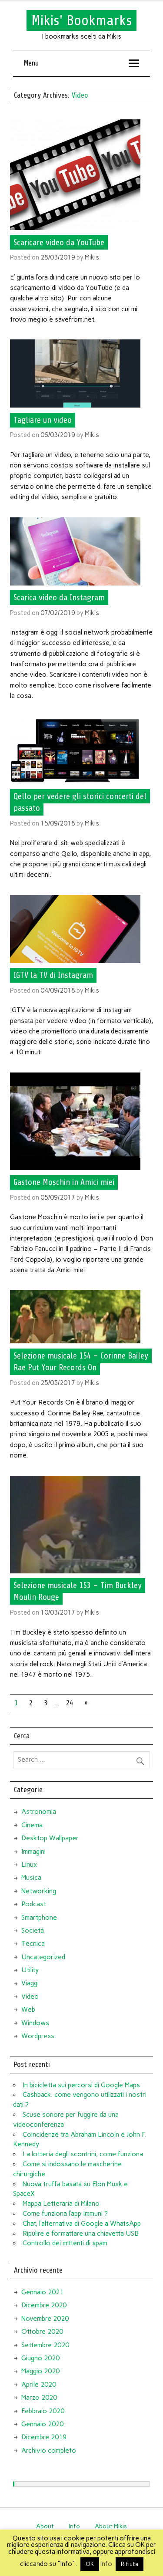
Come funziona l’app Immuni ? (65, 2213)
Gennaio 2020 (42, 2424)
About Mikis (111, 2526)
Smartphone (39, 1917)
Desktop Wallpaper (50, 1838)
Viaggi (30, 1983)
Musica (31, 1878)
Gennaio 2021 (42, 2292)
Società (32, 1930)
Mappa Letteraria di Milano (61, 2204)
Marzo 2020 (39, 2398)
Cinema (32, 1825)
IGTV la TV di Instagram (53, 975)
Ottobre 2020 (42, 2332)
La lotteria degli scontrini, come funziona (83, 2154)
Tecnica (33, 1944)
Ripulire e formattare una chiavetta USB (81, 2233)
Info (74, 2526)
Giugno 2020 (40, 2358)
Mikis (92, 257)
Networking (38, 1891)
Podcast (33, 1904)
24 (69, 1703)
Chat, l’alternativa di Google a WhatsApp (82, 2223)
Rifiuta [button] (129, 2564)
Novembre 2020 (45, 2319)
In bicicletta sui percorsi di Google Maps (81, 2085)
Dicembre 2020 (44, 2305)
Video (30, 1996)
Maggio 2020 (40, 2371)
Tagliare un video (42, 420)
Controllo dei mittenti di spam (65, 2243)
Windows (35, 2023)
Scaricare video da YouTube (58, 242)
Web (28, 2009)
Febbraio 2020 (42, 2411)
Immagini (33, 1852)
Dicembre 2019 (44, 2437)
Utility (30, 1970)
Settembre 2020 (45, 2345)
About (45, 2526)
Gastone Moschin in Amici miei (63, 1182)
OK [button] (90, 2564)
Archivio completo (48, 2450)
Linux (29, 1865)
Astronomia (38, 1812)
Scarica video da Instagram (59, 597)
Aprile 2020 (38, 2384)
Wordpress (37, 2036)
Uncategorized (43, 1957)
